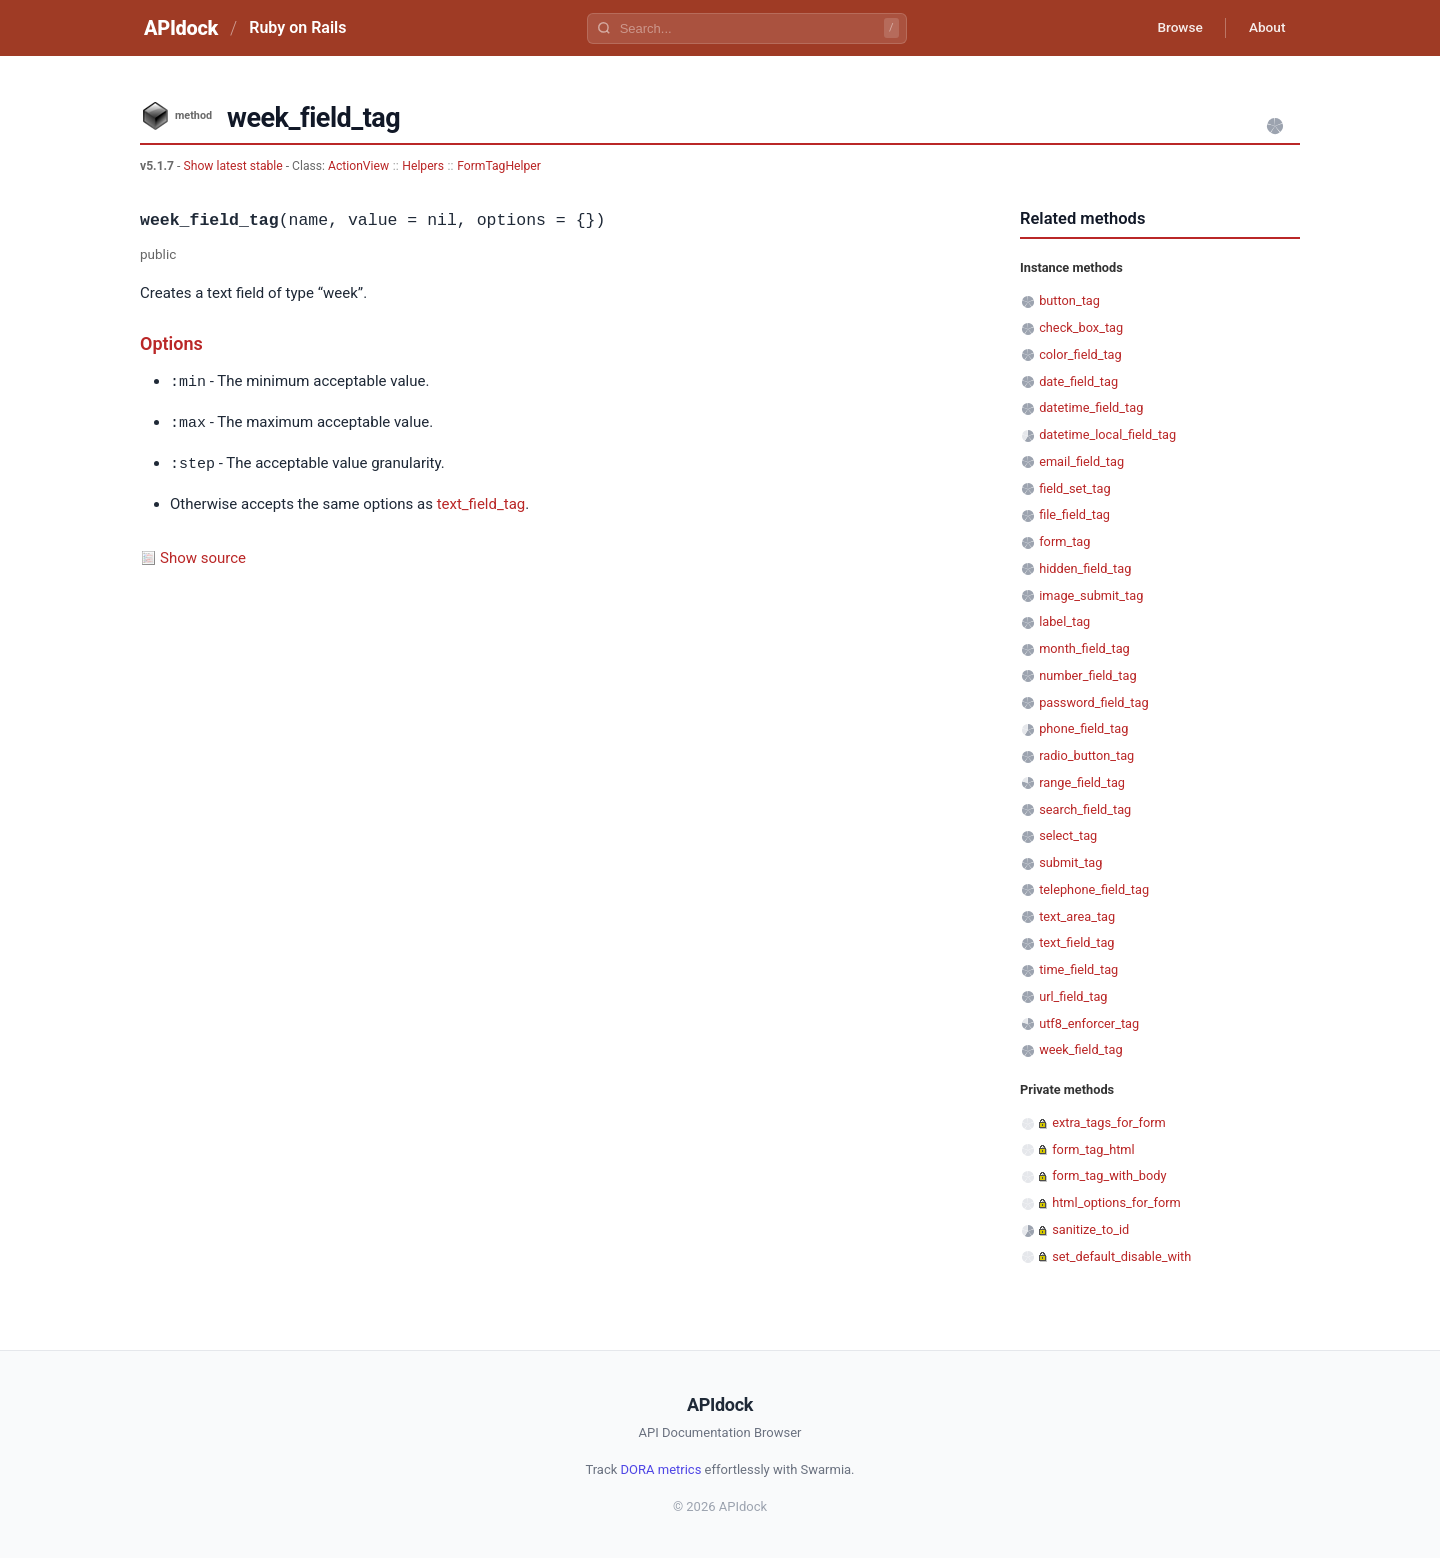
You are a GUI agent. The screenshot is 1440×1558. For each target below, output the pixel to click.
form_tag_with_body (1109, 1175)
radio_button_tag (1086, 755)
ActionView (358, 166)
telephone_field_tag (1094, 889)
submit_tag (1070, 862)
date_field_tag (1078, 381)
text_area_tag (1077, 916)
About (1265, 28)
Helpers (423, 166)
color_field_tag (1080, 354)
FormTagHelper (499, 166)
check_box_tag (1081, 327)
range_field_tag (1082, 782)
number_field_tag (1087, 675)
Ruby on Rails (297, 27)
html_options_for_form (1116, 1202)
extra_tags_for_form (1109, 1122)
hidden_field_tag (1085, 568)
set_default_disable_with (1121, 1256)
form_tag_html (1093, 1149)
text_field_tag (481, 501)
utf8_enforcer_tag (1089, 1023)
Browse (1174, 28)
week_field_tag (1080, 1049)
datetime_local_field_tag (1107, 434)
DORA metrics (661, 1469)
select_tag (1068, 835)
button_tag (1069, 300)
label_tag (1064, 621)
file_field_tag (1074, 514)
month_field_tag (1084, 648)
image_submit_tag (1091, 595)
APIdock (181, 28)
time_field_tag (1078, 969)
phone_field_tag (1083, 728)
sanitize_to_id (1090, 1229)
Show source (203, 555)
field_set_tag (1074, 488)
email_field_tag (1081, 461)
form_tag (1064, 541)
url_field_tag (1073, 996)
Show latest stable (234, 166)
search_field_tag (1085, 809)
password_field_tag (1093, 702)
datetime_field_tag (1091, 407)
